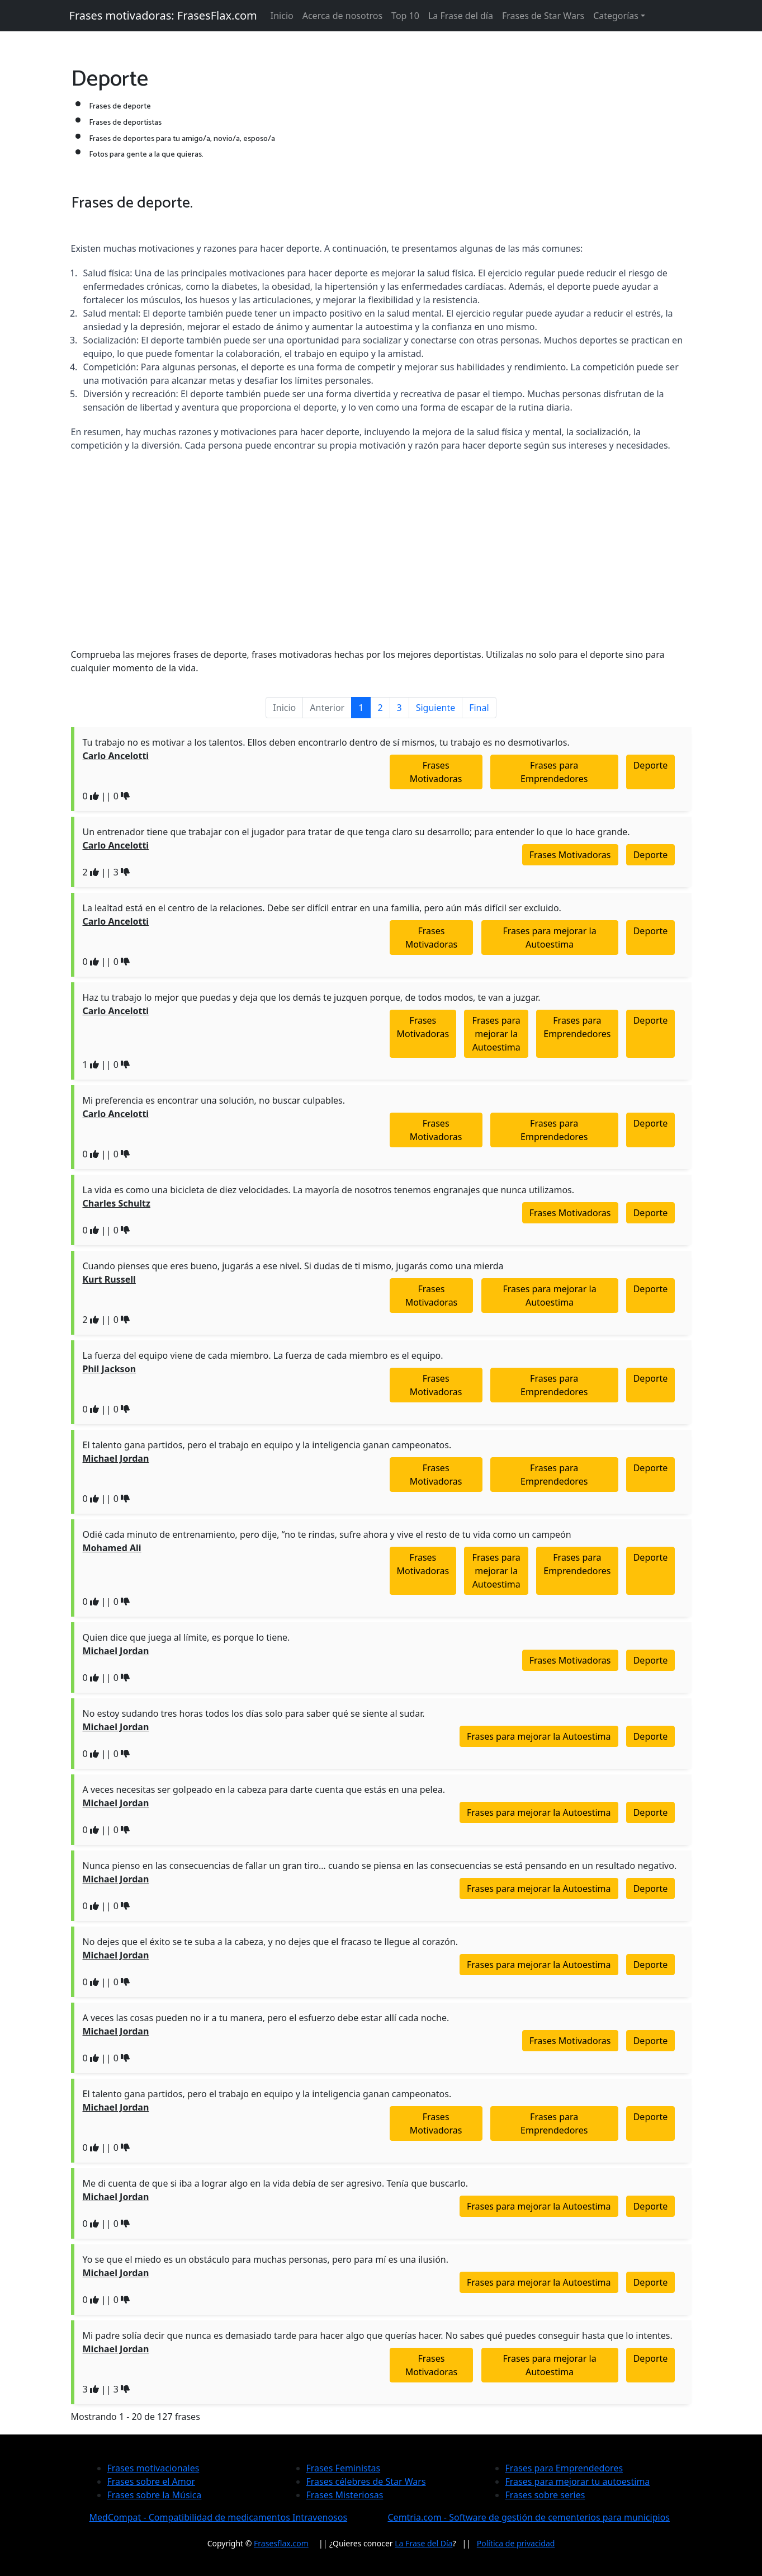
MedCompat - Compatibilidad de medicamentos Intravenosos (218, 2517)
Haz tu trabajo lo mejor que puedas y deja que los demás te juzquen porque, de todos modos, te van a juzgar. (312, 997)
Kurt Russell (109, 1279)
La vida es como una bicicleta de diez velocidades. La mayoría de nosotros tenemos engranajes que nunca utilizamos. (329, 1190)
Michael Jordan (116, 1458)
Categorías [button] (615, 16)
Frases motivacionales (153, 2468)
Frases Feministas (343, 2468)
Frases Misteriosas (345, 2495)
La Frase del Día (423, 2543)
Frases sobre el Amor (151, 2481)
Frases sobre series (545, 2495)
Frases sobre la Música (154, 2495)
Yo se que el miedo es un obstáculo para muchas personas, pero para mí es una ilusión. (266, 2259)
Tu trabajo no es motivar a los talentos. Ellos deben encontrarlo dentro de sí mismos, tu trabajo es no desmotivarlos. (326, 742)
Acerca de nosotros (342, 16)
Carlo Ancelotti (116, 756)
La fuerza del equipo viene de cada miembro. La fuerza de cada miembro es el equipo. (263, 1355)
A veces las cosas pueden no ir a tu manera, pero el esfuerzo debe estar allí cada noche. (266, 2018)
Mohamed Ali (112, 1548)
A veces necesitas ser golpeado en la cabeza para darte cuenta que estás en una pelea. (264, 1789)
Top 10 (405, 16)
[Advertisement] (381, 560)
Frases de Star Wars (543, 16)
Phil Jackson (109, 1369)
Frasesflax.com (281, 2543)
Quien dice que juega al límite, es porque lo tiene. (186, 1637)
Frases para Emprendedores (554, 772)
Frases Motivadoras (436, 772)
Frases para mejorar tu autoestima (577, 2481)
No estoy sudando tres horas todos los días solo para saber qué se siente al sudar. (254, 1713)
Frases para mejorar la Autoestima (549, 937)
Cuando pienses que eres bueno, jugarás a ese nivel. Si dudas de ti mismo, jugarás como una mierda (293, 1266)
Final (479, 707)
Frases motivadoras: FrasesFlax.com (163, 15)
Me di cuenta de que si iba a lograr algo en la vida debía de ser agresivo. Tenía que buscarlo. (275, 2183)
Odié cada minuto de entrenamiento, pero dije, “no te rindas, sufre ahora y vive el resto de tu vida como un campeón (327, 1534)
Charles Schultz (116, 1203)
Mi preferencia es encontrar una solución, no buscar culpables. (214, 1100)
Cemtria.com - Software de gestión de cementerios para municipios (529, 2517)
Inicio (282, 16)
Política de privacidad (516, 2543)
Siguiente (435, 707)
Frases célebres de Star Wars (366, 2481)
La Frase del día (460, 16)
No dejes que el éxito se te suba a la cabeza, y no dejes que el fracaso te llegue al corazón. (270, 1941)
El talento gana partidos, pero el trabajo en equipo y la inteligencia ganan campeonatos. (267, 1445)
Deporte (650, 765)
